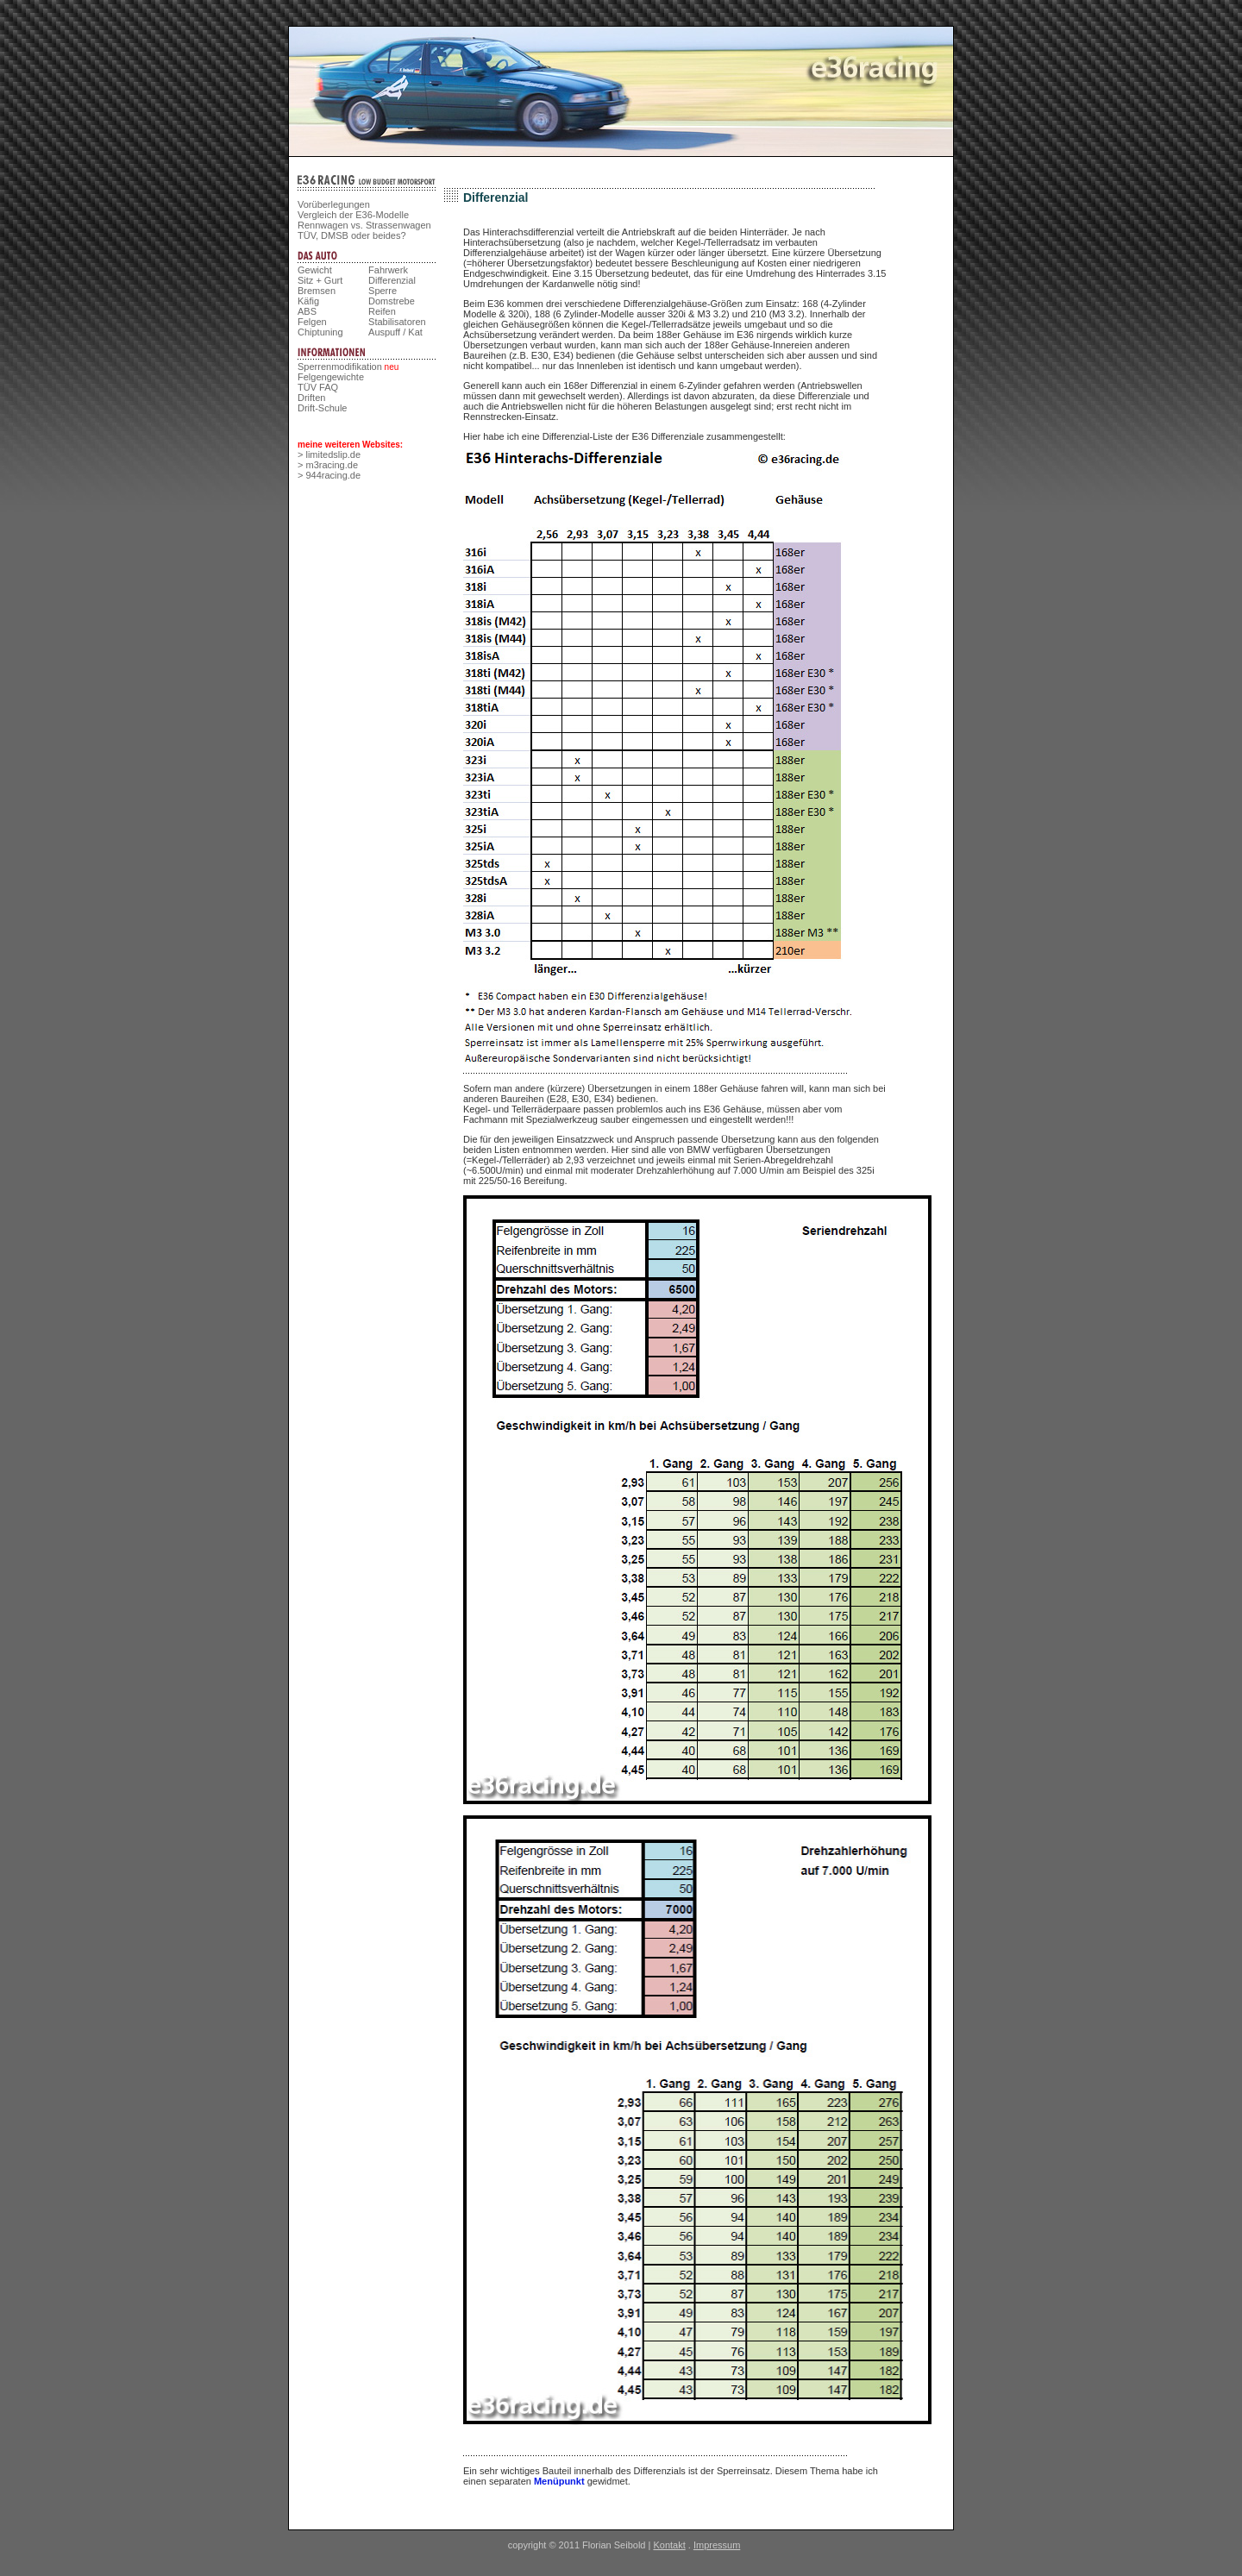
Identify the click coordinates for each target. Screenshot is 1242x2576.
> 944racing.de (329, 475)
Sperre (382, 290)
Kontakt (669, 2545)
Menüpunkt (559, 2481)
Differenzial (392, 280)
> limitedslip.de (329, 454)
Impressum (716, 2545)
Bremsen (317, 290)
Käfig (308, 301)
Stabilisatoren (397, 322)
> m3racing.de (328, 465)
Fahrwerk (388, 270)
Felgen (312, 322)
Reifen (382, 311)
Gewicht (315, 270)
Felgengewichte (331, 377)
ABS (307, 311)
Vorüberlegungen (334, 204)
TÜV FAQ (318, 387)
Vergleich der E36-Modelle (353, 215)
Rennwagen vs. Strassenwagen (364, 225)
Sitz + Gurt (320, 280)
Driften (311, 397)
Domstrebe (391, 301)
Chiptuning (320, 332)
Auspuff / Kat (395, 332)
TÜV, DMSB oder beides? (352, 235)
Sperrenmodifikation (340, 366)
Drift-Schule (322, 408)
